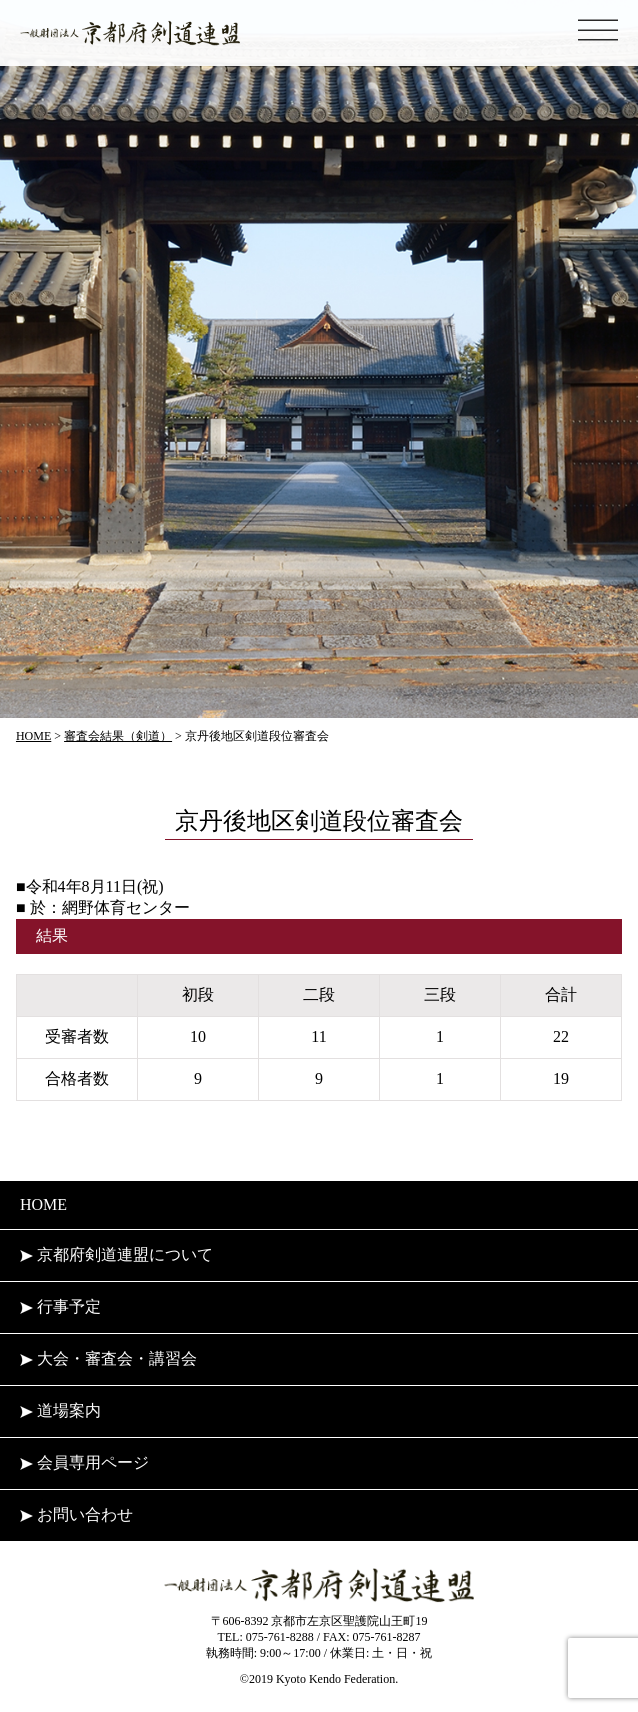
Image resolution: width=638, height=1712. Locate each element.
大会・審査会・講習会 (108, 1358)
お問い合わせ (76, 1514)
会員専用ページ (84, 1462)
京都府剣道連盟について (116, 1254)
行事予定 (60, 1306)
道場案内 (60, 1410)
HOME (43, 1204)
